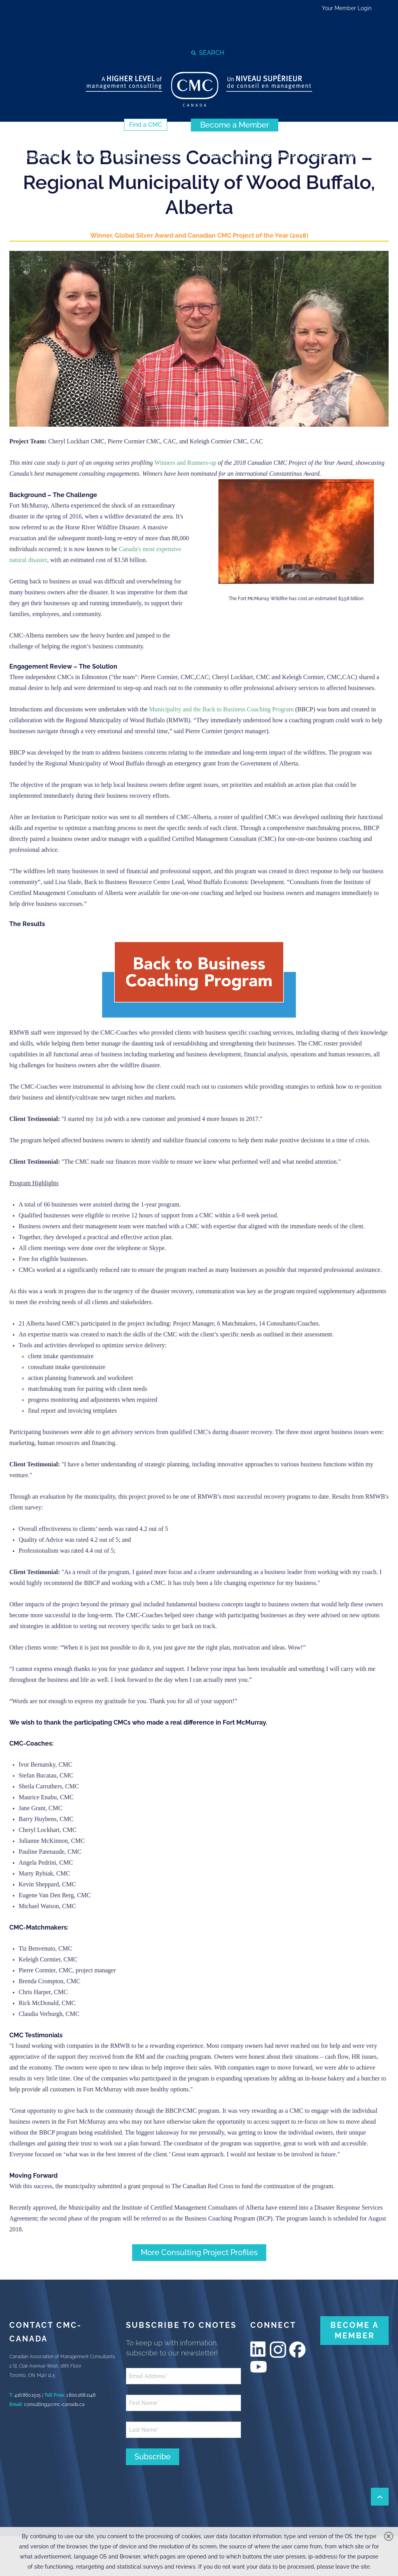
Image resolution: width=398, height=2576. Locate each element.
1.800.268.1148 (81, 2395)
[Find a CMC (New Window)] (145, 125)
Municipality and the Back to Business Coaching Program (221, 709)
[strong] (41, 156)
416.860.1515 (27, 2395)
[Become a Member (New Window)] (234, 125)
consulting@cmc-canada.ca (54, 2404)
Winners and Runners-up (185, 462)
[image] (199, 339)
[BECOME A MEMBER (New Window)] (354, 2330)
